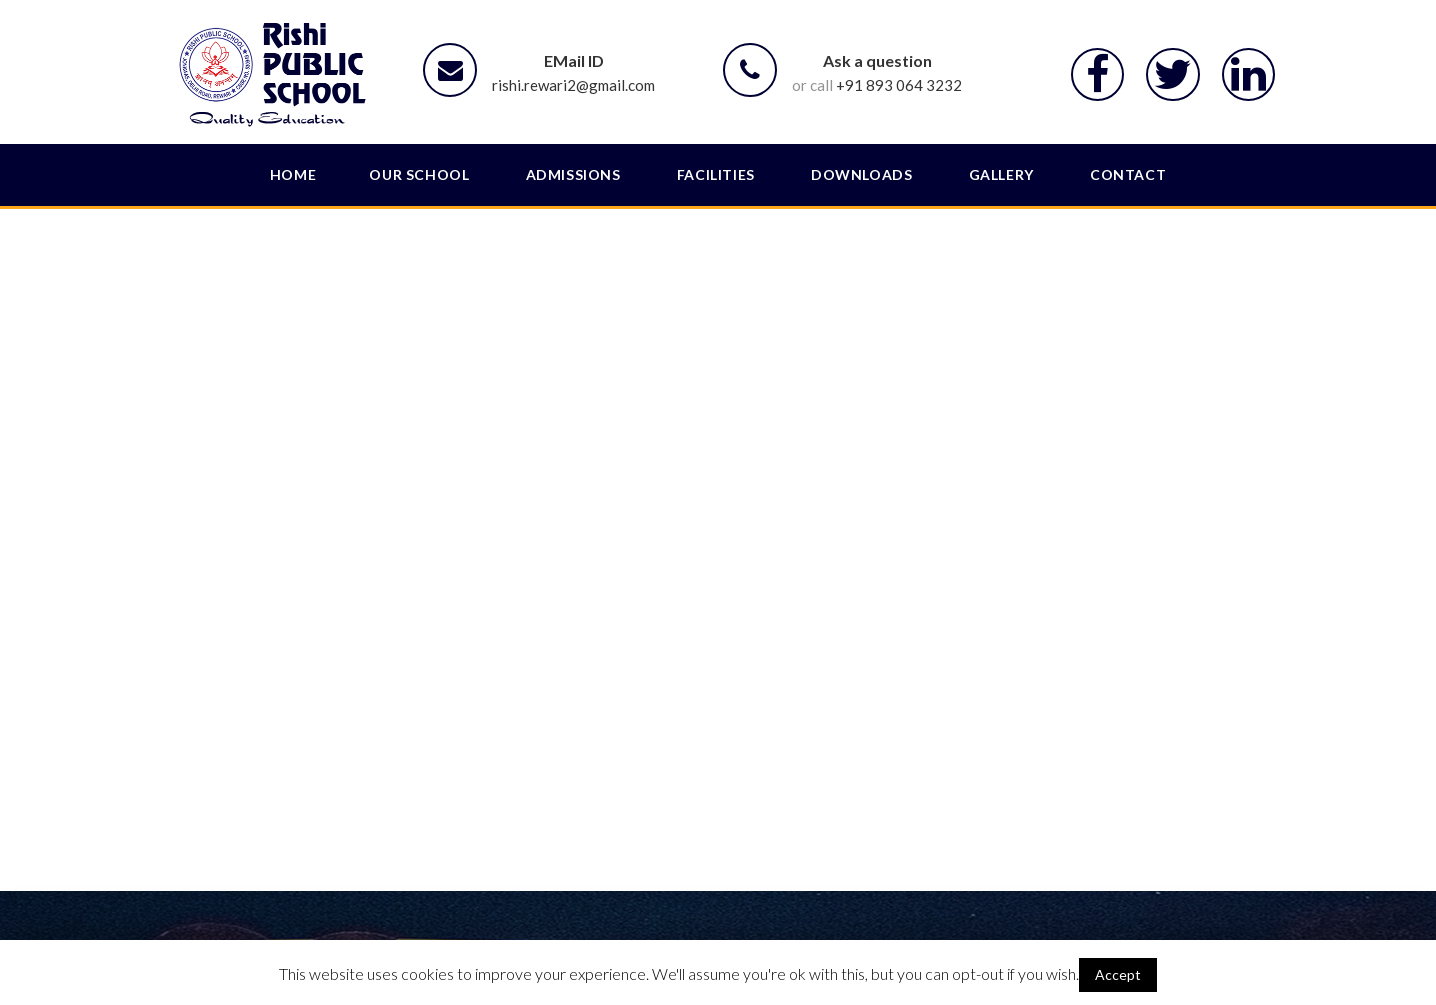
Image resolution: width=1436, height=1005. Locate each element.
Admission (820, 892)
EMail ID (574, 60)
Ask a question (877, 60)
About (594, 892)
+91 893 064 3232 (899, 85)
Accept (1118, 974)
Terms (1093, 892)
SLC (326, 892)
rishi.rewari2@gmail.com (573, 85)
